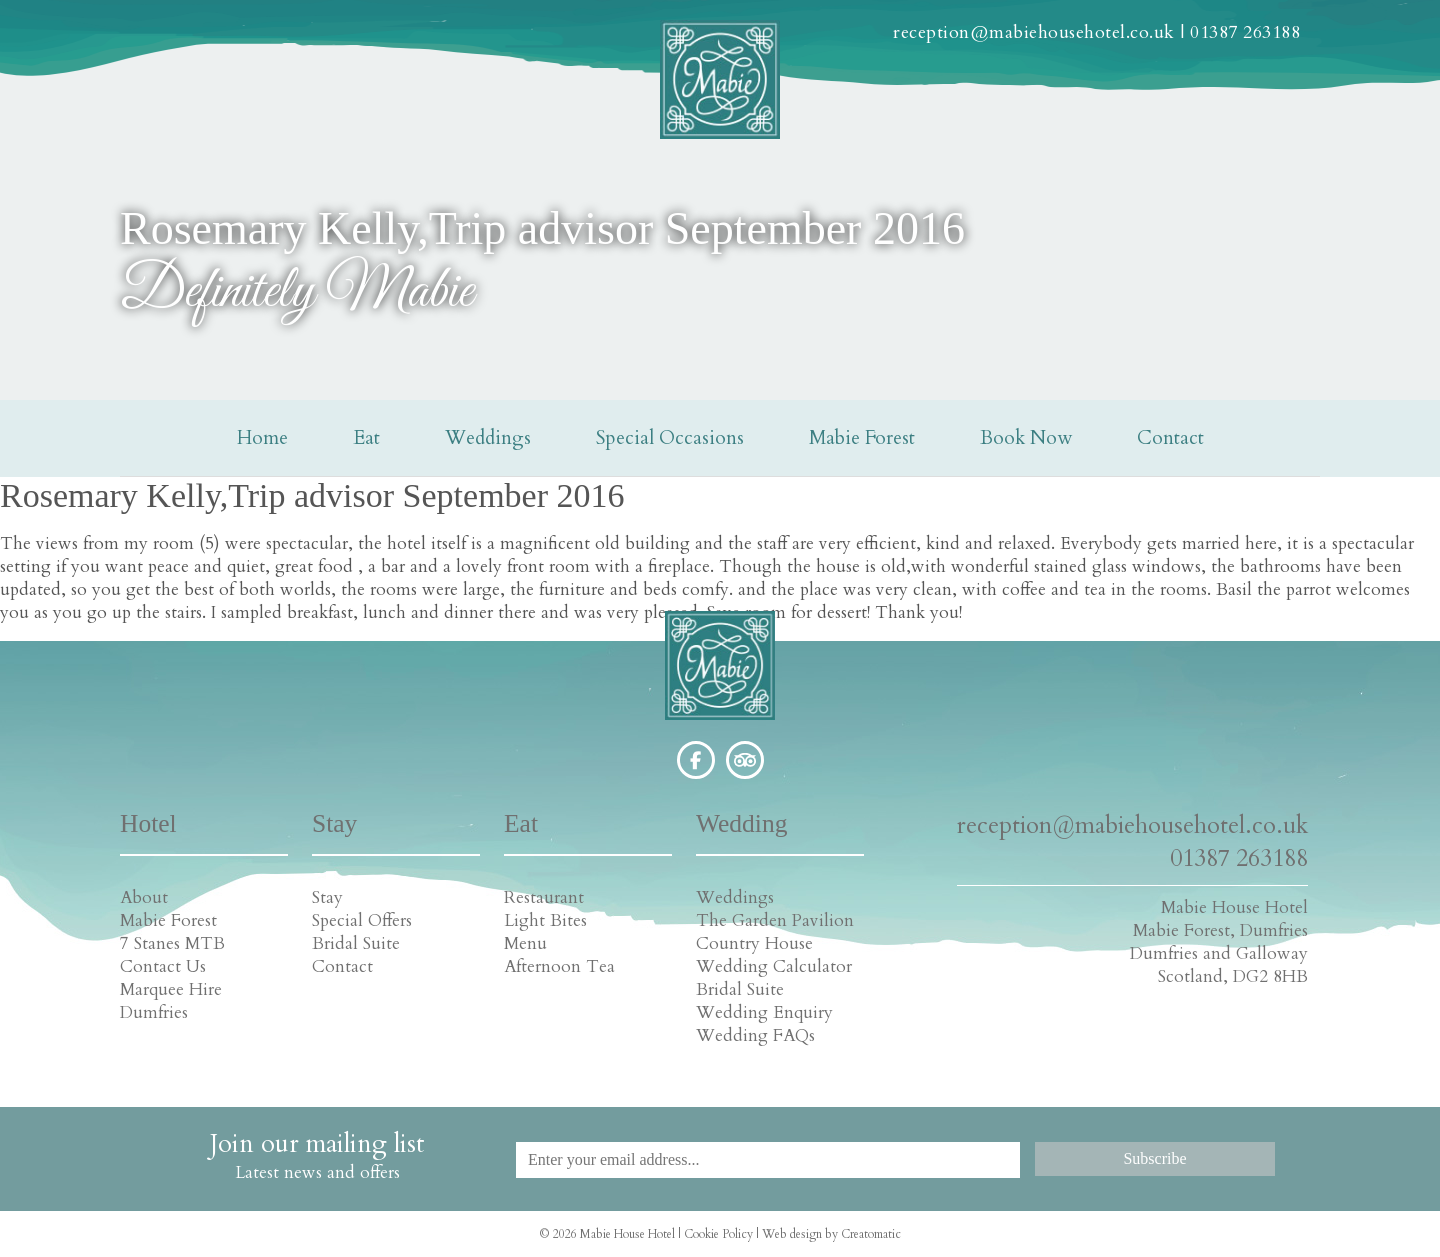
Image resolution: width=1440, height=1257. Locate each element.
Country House (754, 943)
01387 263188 (1245, 32)
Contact (1170, 438)
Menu (525, 943)
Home (262, 438)
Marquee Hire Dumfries (171, 1001)
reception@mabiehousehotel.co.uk (1034, 32)
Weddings (488, 438)
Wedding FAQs (755, 1035)
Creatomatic (871, 1234)
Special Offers (362, 920)
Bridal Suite (356, 943)
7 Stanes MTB (172, 943)
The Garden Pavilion (775, 920)
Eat (366, 438)
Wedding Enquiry (764, 1012)
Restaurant (544, 897)
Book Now (1026, 438)
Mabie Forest (862, 438)
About (144, 897)
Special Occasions (670, 438)
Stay (327, 897)
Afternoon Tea (559, 966)
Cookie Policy (718, 1234)
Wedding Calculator (774, 966)
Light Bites (545, 920)
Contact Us (163, 966)
